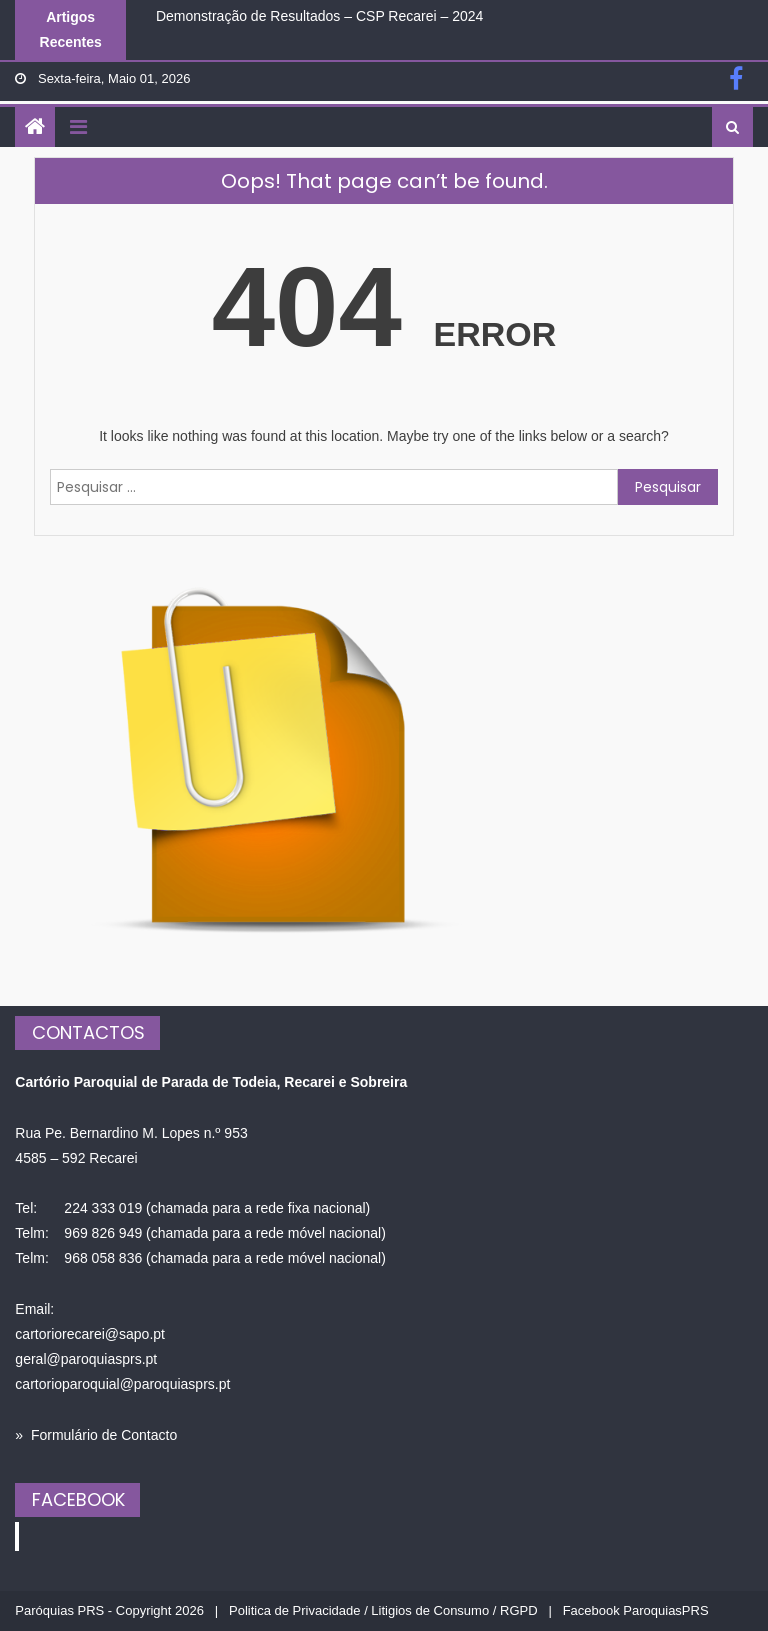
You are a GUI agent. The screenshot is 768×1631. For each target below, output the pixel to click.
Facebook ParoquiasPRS (636, 1610)
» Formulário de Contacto (96, 1435)
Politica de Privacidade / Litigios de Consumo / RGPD (383, 1610)
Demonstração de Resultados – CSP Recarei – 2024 (319, 16)
